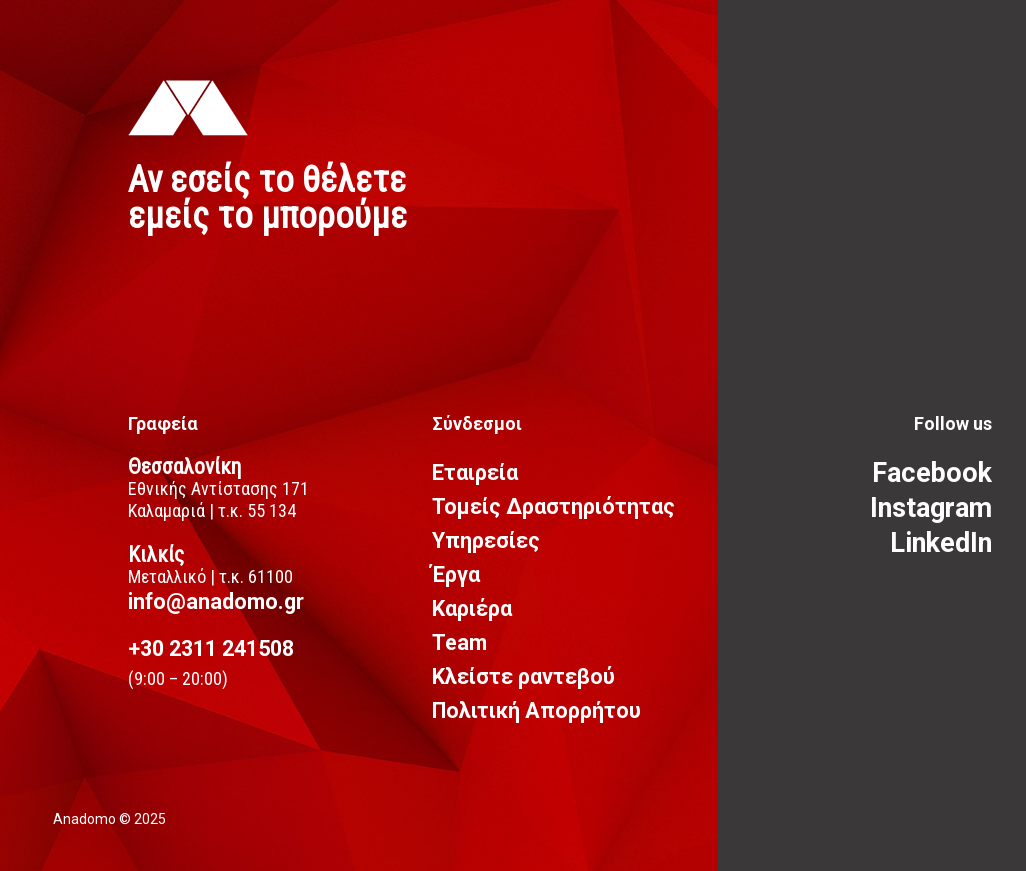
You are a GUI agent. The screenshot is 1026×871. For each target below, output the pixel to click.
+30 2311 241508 (211, 648)
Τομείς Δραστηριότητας (553, 506)
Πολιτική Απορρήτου (536, 710)
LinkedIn (941, 543)
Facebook (932, 473)
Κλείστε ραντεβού (523, 676)
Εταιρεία (475, 472)
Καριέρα (472, 608)
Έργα (456, 574)
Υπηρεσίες (486, 540)
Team (459, 642)
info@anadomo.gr (216, 601)
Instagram (931, 508)
